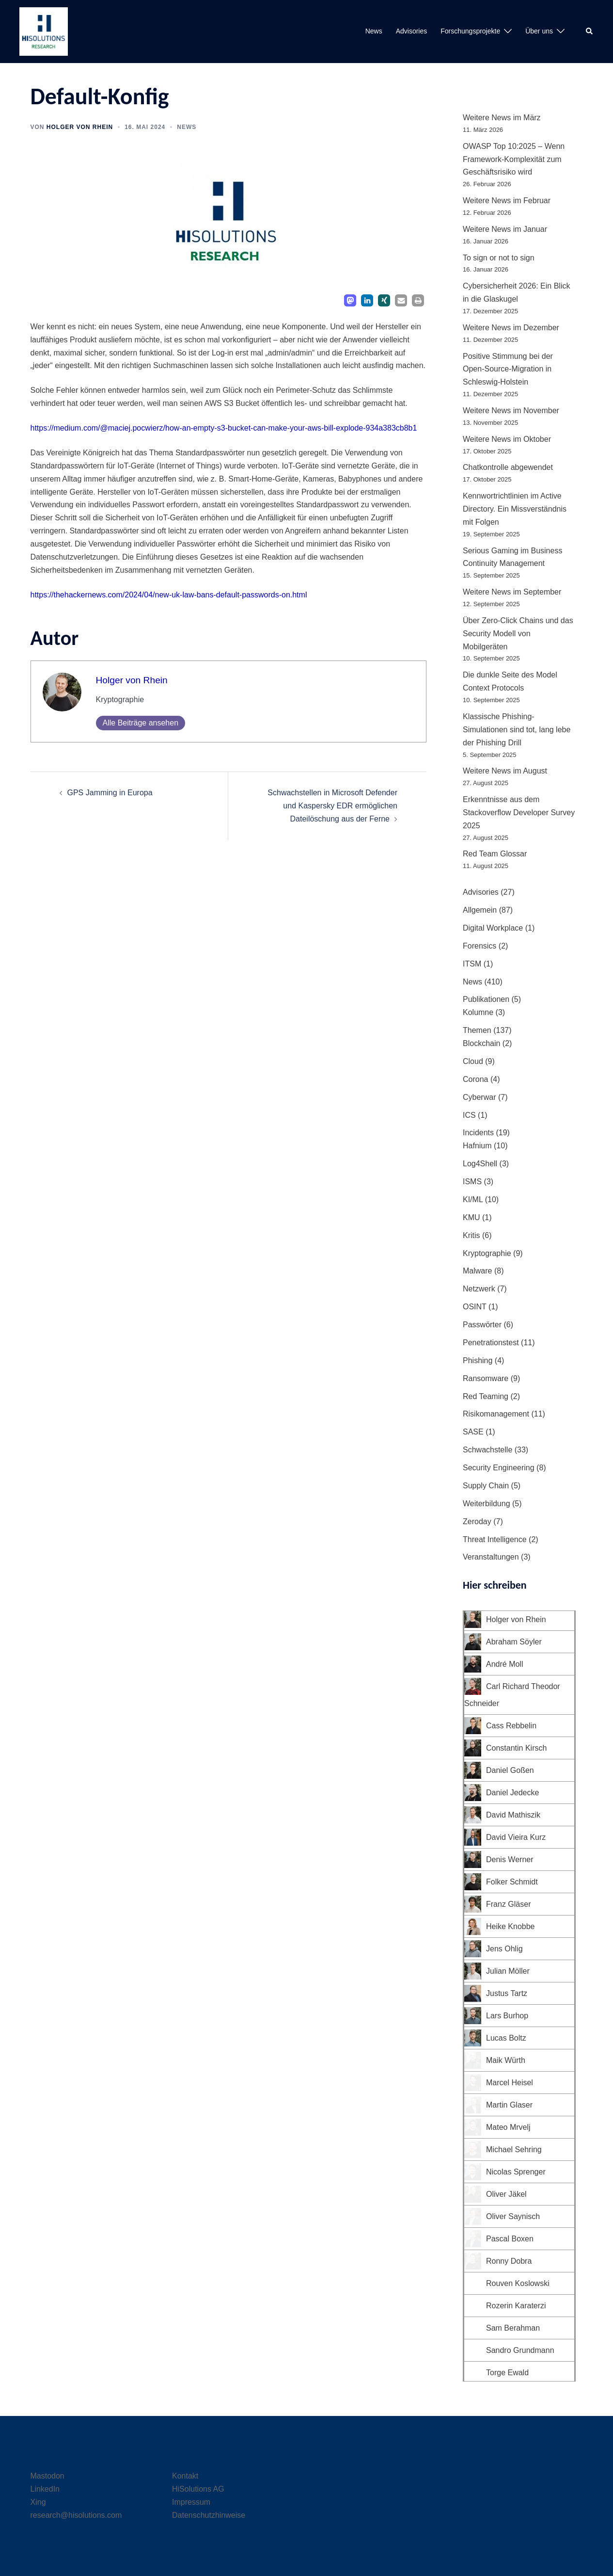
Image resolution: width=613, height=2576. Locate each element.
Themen (477, 1030)
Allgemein (480, 910)
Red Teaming (485, 1396)
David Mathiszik (513, 1815)
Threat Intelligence (495, 1539)
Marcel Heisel (509, 2082)
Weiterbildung (486, 1503)
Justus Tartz (506, 1993)
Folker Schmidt (512, 1882)
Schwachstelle (487, 1450)
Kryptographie (487, 1253)
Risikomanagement (496, 1414)
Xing (38, 2502)
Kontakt (185, 2476)
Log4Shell (480, 1163)
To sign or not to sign (498, 258)
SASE (473, 1432)
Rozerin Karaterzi (516, 2306)
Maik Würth (505, 2060)
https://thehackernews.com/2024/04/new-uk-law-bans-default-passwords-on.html (169, 595)
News (373, 31)
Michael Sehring (514, 2149)
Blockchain (481, 1043)
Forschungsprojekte (470, 31)
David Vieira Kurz (516, 1837)
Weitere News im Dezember (511, 327)
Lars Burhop (507, 2016)
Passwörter (482, 1324)
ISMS (472, 1181)
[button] (590, 31)
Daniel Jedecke (512, 1792)
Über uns (539, 31)
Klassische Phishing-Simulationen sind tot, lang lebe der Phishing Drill (516, 729)
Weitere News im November (511, 410)
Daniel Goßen (510, 1770)
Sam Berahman (513, 2328)
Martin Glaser (509, 2105)
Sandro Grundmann (520, 2350)
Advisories (411, 31)
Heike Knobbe (510, 1926)
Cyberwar (479, 1097)
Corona (475, 1079)
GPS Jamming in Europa (110, 793)
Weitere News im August (505, 771)
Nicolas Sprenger (516, 2172)
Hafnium (477, 1146)
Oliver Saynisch (513, 2216)
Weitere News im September (512, 592)
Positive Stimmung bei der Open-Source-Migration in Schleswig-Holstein (508, 369)
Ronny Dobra (509, 2261)
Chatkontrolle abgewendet (508, 467)
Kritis (471, 1235)
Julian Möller (508, 1971)
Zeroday (477, 1521)
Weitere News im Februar (506, 200)
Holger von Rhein (80, 127)
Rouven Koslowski (518, 2283)
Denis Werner (510, 1859)
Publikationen (486, 999)
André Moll (504, 1664)
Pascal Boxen (510, 2239)
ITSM (472, 964)
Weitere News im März (502, 117)
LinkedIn (45, 2489)
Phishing (477, 1360)
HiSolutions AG (198, 2489)
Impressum (191, 2502)
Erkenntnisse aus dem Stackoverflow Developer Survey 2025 (519, 812)
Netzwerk (479, 1289)
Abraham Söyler (514, 1642)
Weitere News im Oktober (507, 439)
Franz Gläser (508, 1904)
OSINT (475, 1307)
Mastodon (47, 2476)
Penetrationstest (491, 1342)
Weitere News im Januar (505, 229)
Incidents (478, 1132)
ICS (469, 1115)
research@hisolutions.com (76, 2515)
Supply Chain (486, 1485)
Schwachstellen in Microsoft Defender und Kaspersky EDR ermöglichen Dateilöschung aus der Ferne (332, 806)
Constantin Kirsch (516, 1748)
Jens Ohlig (504, 1949)
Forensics (479, 946)
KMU (471, 1217)
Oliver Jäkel (506, 2194)
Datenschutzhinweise (208, 2515)
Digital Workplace (493, 928)
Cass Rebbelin (511, 1726)
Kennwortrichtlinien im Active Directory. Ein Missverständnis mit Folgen (514, 509)
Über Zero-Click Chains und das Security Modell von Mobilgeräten (518, 633)
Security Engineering (498, 1468)
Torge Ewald (507, 2372)
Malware (477, 1271)
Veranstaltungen (491, 1557)
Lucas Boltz (506, 2038)
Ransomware (485, 1378)
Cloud (473, 1061)
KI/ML (473, 1199)
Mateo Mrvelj (508, 2127)
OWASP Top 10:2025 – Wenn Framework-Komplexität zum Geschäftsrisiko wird (514, 159)
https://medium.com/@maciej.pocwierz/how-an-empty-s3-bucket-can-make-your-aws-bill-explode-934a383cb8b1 (224, 428)
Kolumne (478, 1012)
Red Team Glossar (495, 854)
